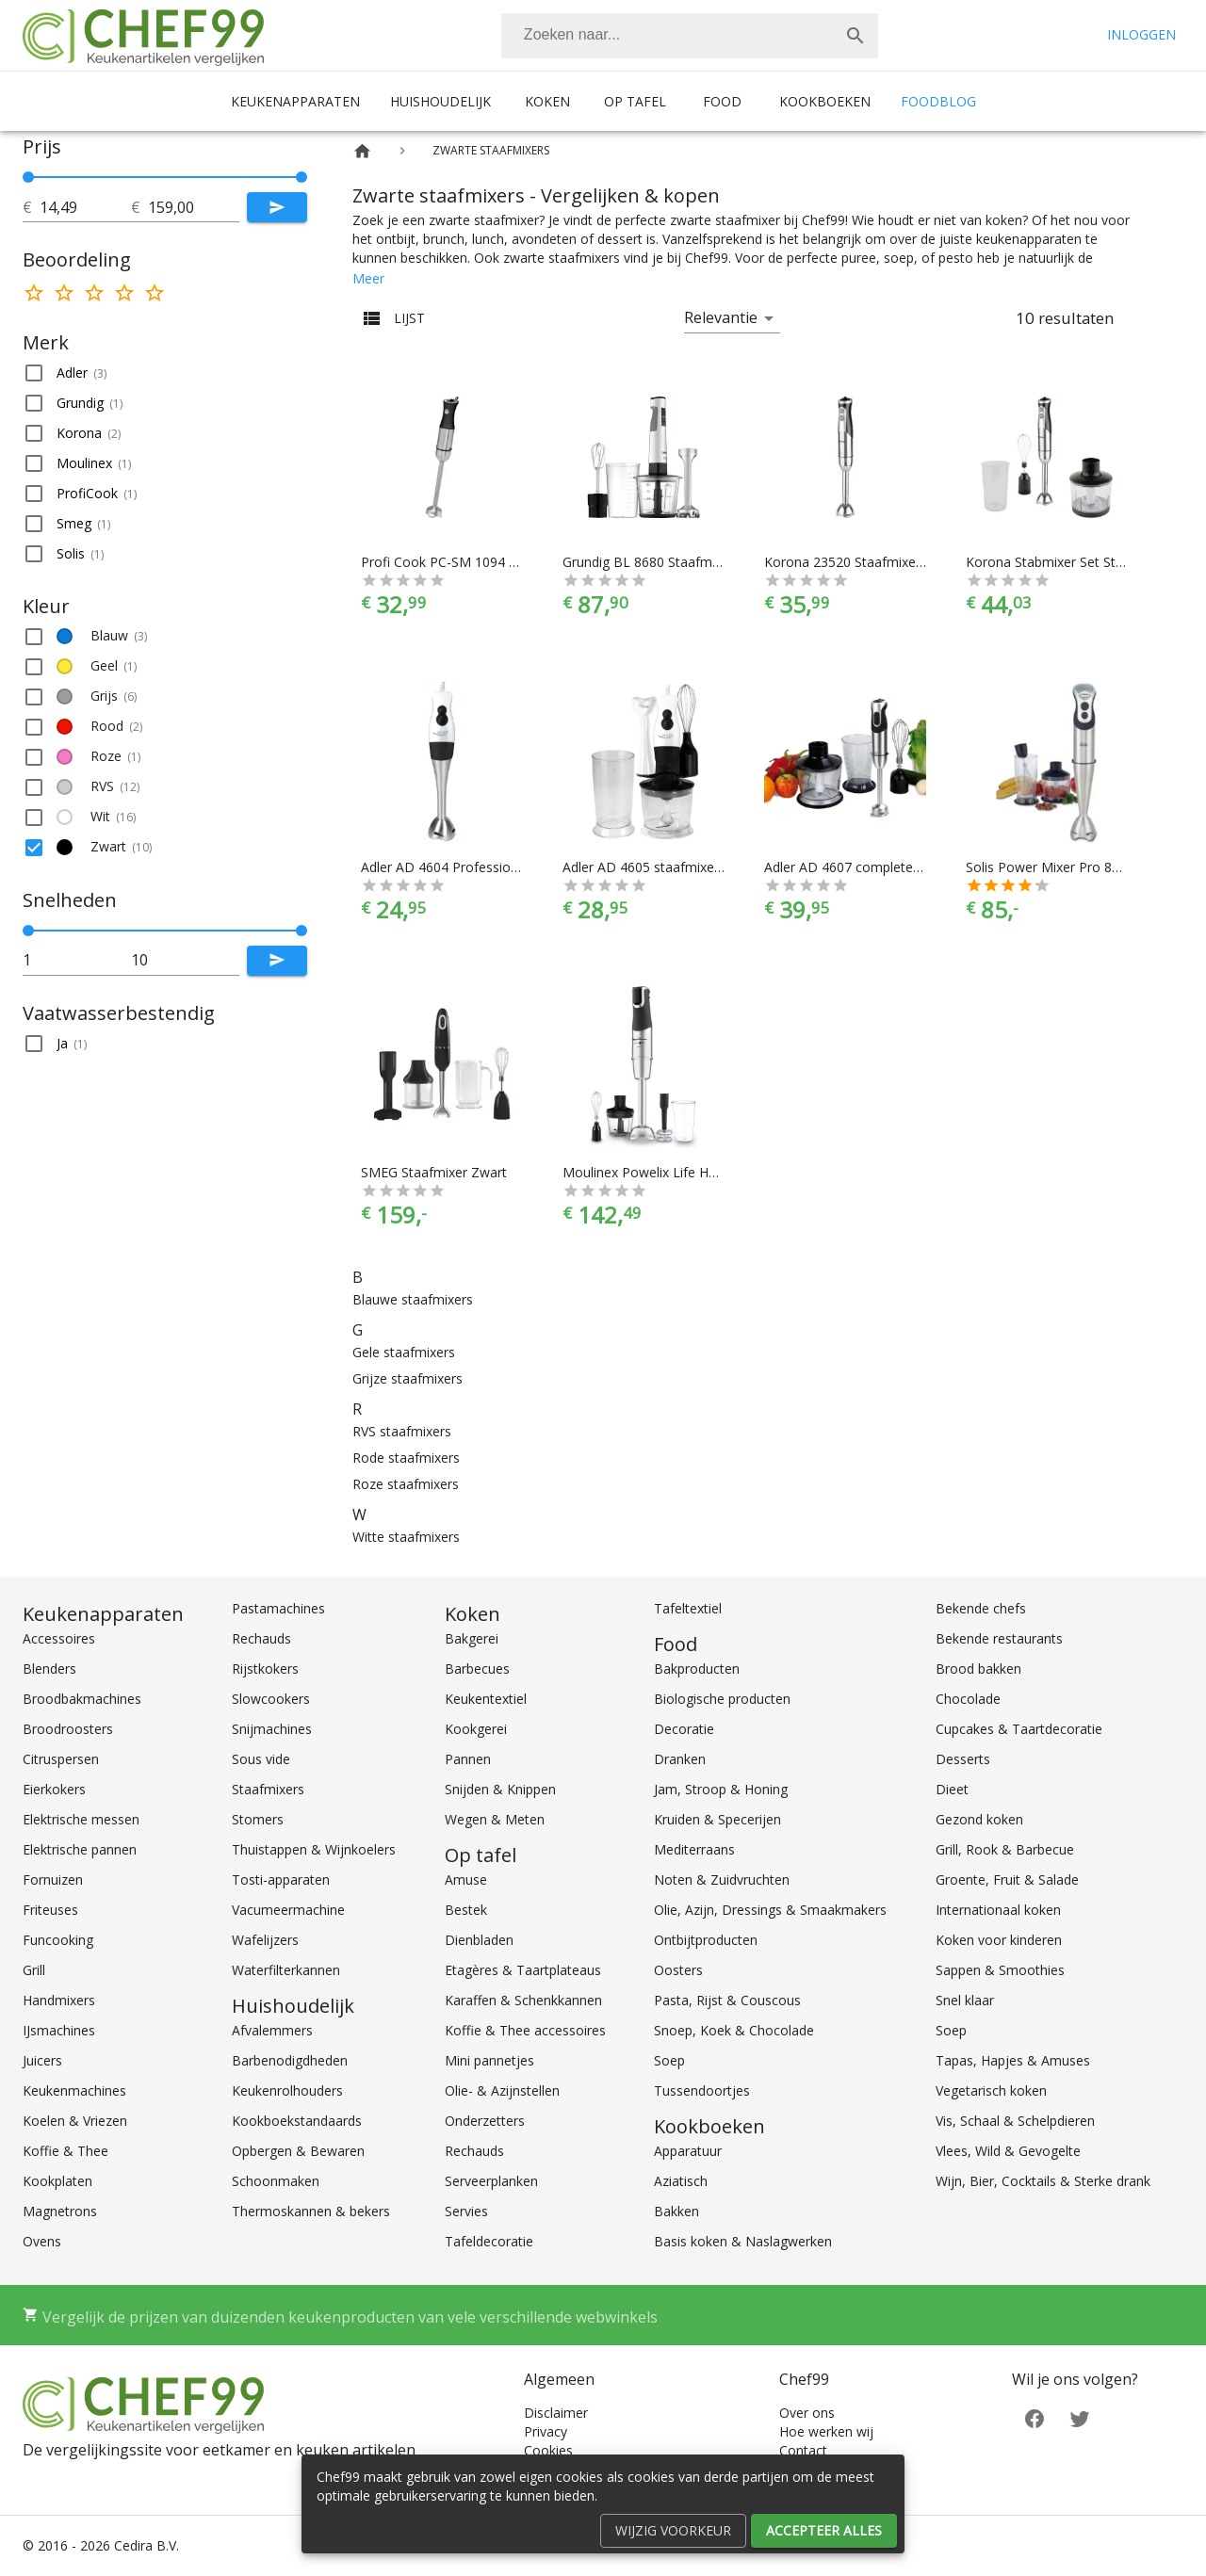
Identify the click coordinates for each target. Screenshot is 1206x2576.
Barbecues (477, 1668)
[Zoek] (855, 35)
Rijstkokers (265, 1668)
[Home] (362, 151)
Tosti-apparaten (281, 1879)
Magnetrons (60, 2211)
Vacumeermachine (288, 1910)
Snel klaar (965, 2000)
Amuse (466, 1879)
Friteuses (50, 1910)
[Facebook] (1034, 2417)
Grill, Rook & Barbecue (1005, 1849)
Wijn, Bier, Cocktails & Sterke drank (1043, 2181)
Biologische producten (722, 1699)
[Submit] (277, 207)
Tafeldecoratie (489, 2241)
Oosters (678, 1970)
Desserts (963, 1759)
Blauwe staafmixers (412, 1299)
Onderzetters (485, 2121)
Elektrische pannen (80, 1849)
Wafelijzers (265, 1940)
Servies (466, 2211)
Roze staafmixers (405, 1484)
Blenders (49, 1668)
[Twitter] (1079, 2417)
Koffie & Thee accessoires (525, 2030)
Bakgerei (471, 1638)
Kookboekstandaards (297, 2121)
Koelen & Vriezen (75, 2121)
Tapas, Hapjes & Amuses (1013, 2060)
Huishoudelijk (440, 101)
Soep (669, 2060)
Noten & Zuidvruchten (722, 1879)
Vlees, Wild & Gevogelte (1008, 2151)
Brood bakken (978, 1668)
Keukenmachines (74, 2090)
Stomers (258, 1819)
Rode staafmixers (406, 1457)
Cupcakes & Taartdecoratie (1019, 1729)
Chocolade (968, 1699)
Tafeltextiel (688, 1608)
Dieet (952, 1789)
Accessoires (59, 1638)
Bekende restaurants (999, 1638)
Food (722, 101)
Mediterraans (694, 1849)
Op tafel (635, 101)
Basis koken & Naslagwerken (743, 2241)
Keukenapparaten (295, 101)
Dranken (680, 1759)
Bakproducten (697, 1668)
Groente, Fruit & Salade (1007, 1879)
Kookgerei (476, 1729)
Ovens (42, 2241)
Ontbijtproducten (706, 1940)
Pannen (468, 1759)
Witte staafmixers (406, 1537)
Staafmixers (268, 1789)
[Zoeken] (667, 35)
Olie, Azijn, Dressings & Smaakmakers (770, 1910)
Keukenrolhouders (287, 2090)
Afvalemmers (272, 2030)
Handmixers (59, 2000)
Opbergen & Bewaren (298, 2151)
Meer (368, 278)
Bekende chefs (981, 1608)
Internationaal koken (998, 1910)
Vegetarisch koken (991, 2090)
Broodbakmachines (82, 1699)
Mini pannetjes (489, 2060)
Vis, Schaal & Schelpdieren (1015, 2121)
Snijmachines (272, 1729)
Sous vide (261, 1759)
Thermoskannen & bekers (311, 2211)
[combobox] (689, 35)
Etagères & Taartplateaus (523, 1970)
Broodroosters (68, 1729)
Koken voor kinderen (999, 1940)
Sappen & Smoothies (1000, 1970)
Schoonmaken (275, 2181)
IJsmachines (59, 2030)
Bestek (466, 1910)
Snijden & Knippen (500, 1789)
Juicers (42, 2060)
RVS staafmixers (401, 1431)
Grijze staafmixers (407, 1378)
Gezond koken (979, 1819)
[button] (165, 373)
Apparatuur (688, 2151)
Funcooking (58, 1940)
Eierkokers (54, 1789)
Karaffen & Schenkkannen (523, 2000)
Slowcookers (271, 1699)
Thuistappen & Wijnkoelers (314, 1849)
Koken (547, 101)
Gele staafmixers (403, 1352)
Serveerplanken (491, 2181)
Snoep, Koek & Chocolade (734, 2030)
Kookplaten (57, 2181)
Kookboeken (825, 101)
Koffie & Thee (65, 2151)
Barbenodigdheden (290, 2060)
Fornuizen (53, 1879)
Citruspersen (61, 1759)
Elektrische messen (81, 1819)
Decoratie (684, 1729)
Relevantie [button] (721, 317)
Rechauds (261, 1638)
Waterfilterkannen (286, 1970)
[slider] (165, 177)
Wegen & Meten (495, 1819)
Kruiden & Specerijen (717, 1819)
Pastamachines (278, 1608)
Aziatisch (681, 2181)
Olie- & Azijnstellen (502, 2090)
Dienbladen (479, 1940)
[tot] (85, 207)
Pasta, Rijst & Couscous (727, 2000)
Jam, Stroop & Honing (721, 1789)
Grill (34, 1970)
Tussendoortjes (702, 2090)
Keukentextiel (486, 1699)
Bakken (676, 2211)
